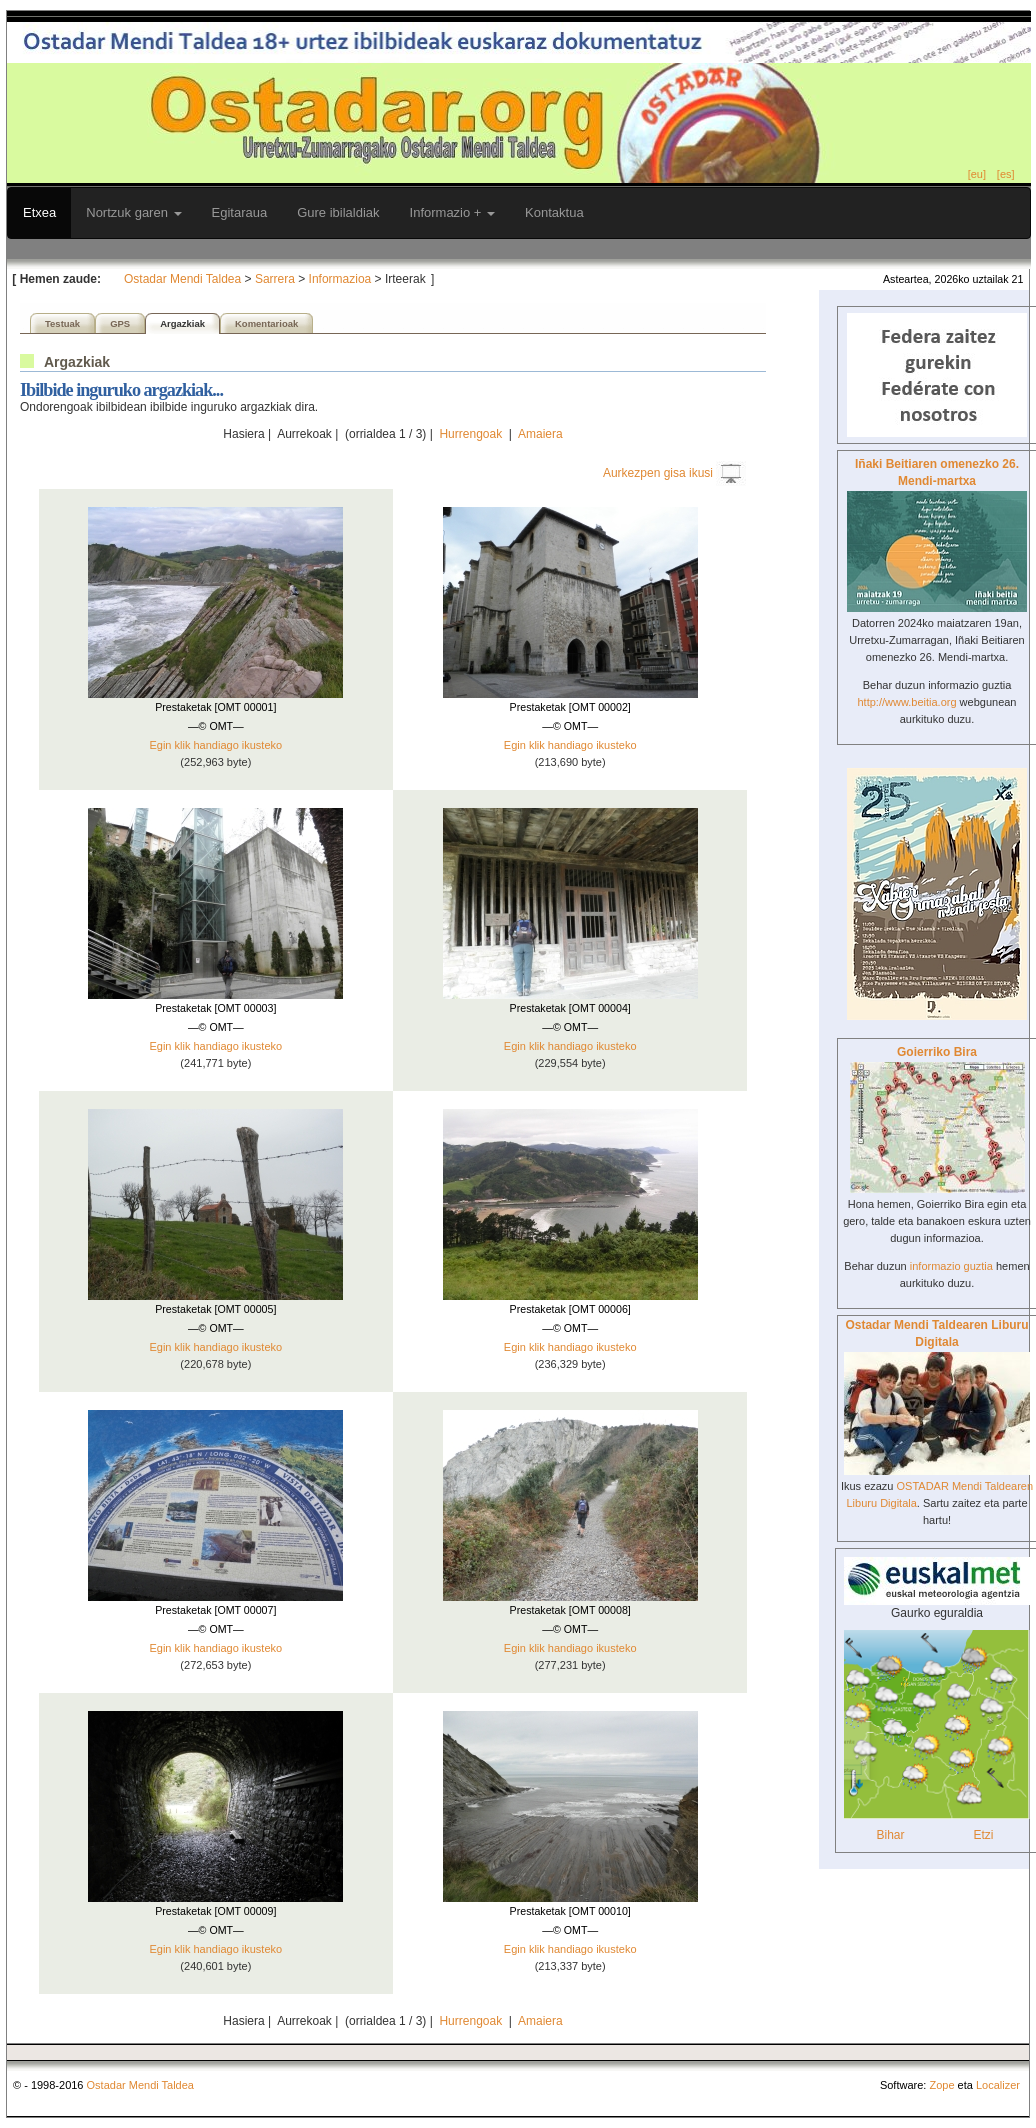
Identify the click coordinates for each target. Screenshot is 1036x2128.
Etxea (39, 212)
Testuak (62, 323)
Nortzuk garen (133, 212)
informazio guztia (951, 1266)
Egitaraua (240, 212)
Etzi (983, 1835)
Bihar (890, 1835)
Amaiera (540, 434)
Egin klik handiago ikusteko (215, 745)
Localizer (998, 2085)
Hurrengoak (470, 434)
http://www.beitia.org (906, 702)
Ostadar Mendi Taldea (182, 279)
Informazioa (340, 279)
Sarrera (275, 279)
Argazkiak (182, 323)
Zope (941, 2085)
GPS (120, 323)
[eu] (977, 174)
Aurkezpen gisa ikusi (658, 473)
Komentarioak (266, 323)
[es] (1006, 174)
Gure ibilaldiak (338, 212)
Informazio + (453, 212)
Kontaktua (554, 212)
